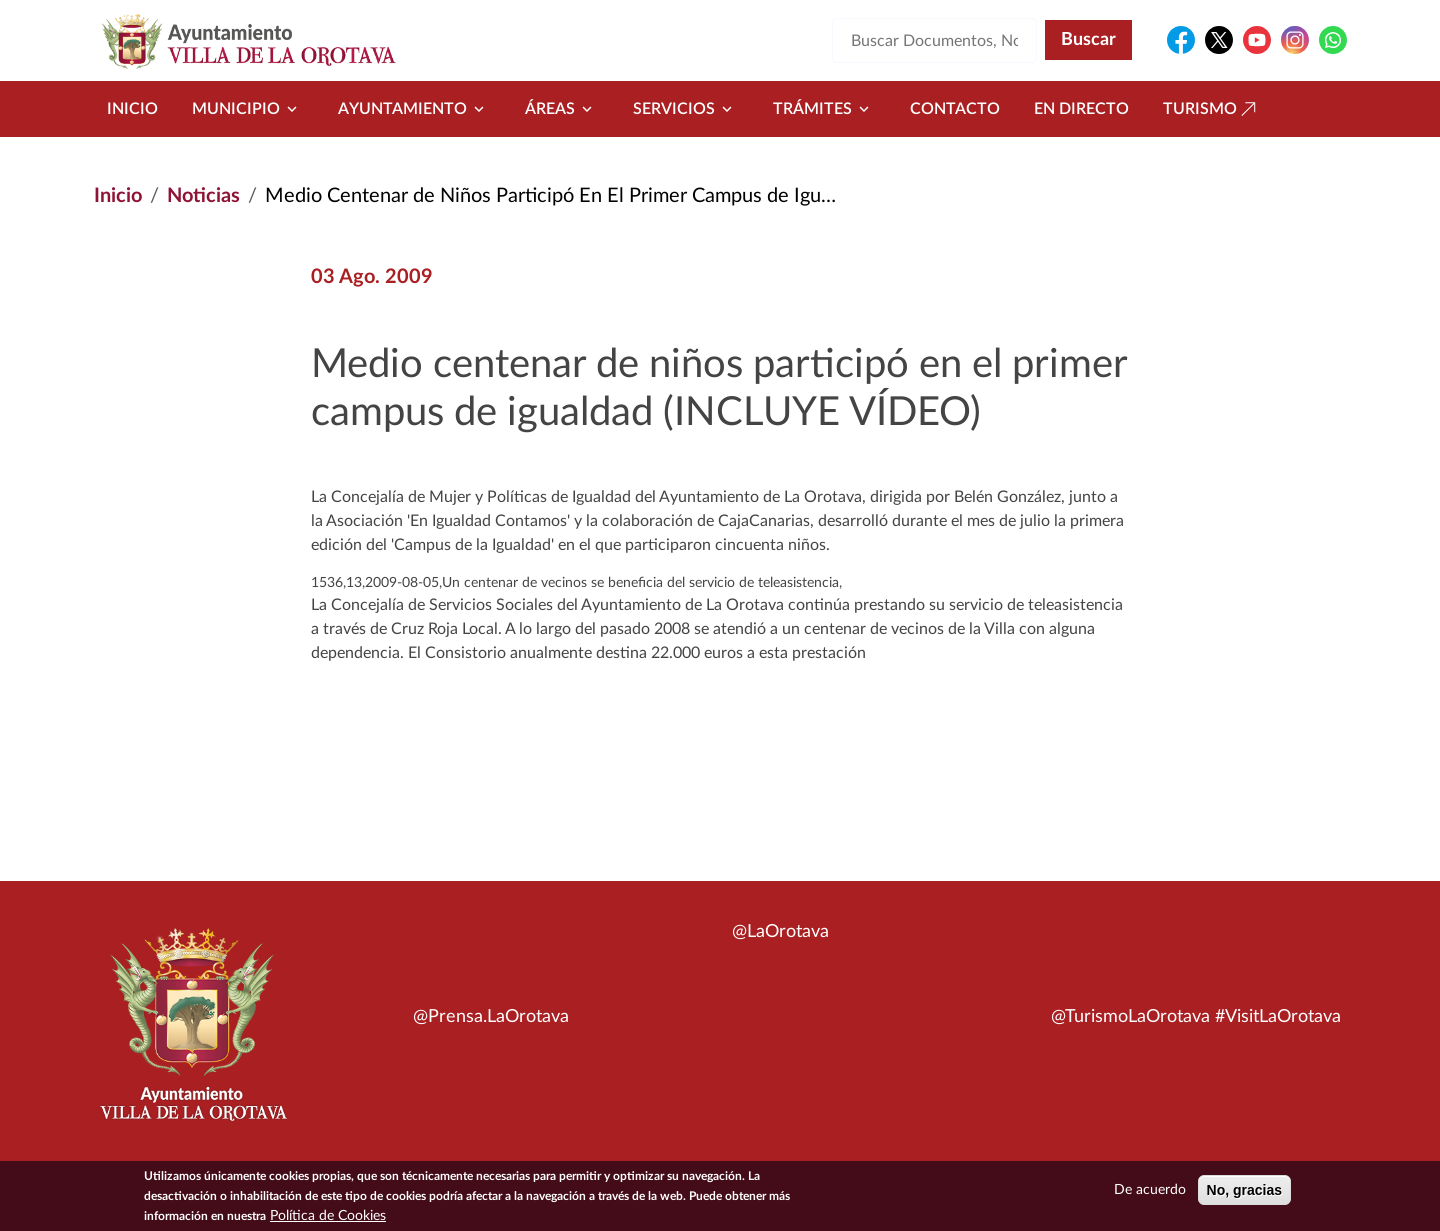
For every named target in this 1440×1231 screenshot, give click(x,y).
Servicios (686, 109)
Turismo (1212, 109)
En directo (1081, 109)
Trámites (824, 109)
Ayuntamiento (414, 109)
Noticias (203, 196)
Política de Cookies (328, 1220)
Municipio (248, 109)
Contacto (955, 109)
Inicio (132, 109)
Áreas (562, 109)
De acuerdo (1150, 1194)
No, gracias (1244, 1194)
